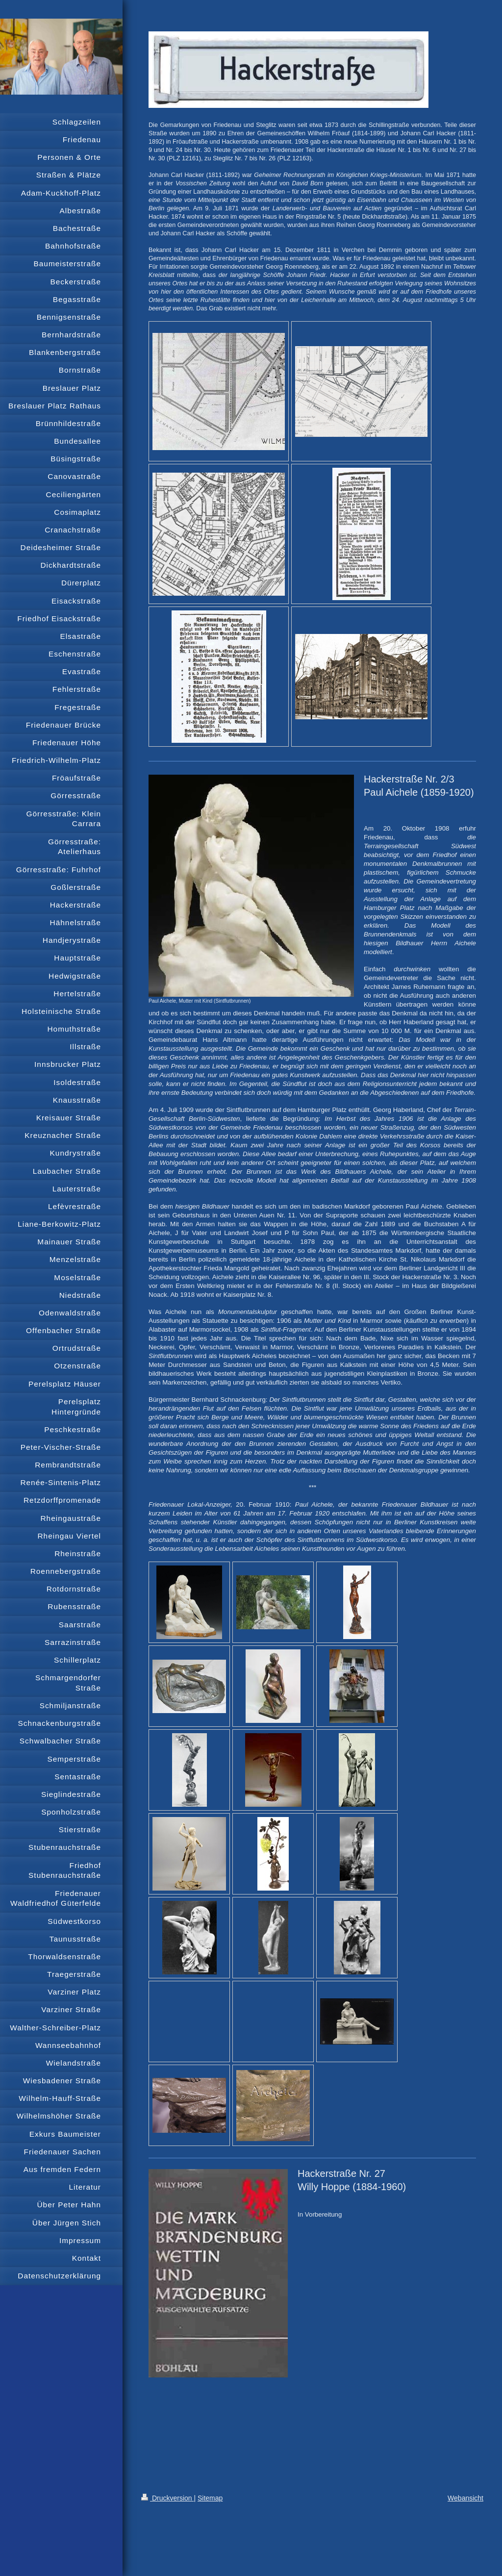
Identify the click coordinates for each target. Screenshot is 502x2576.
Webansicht (465, 2498)
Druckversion (167, 2498)
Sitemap (210, 2498)
